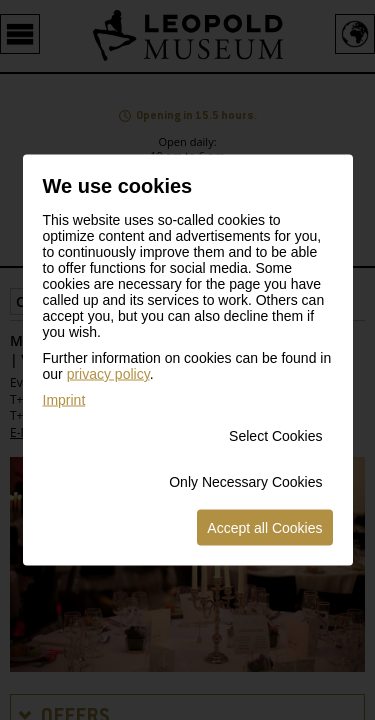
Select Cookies (275, 436)
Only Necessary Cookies (245, 482)
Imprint (64, 400)
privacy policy (108, 374)
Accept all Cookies (264, 528)
